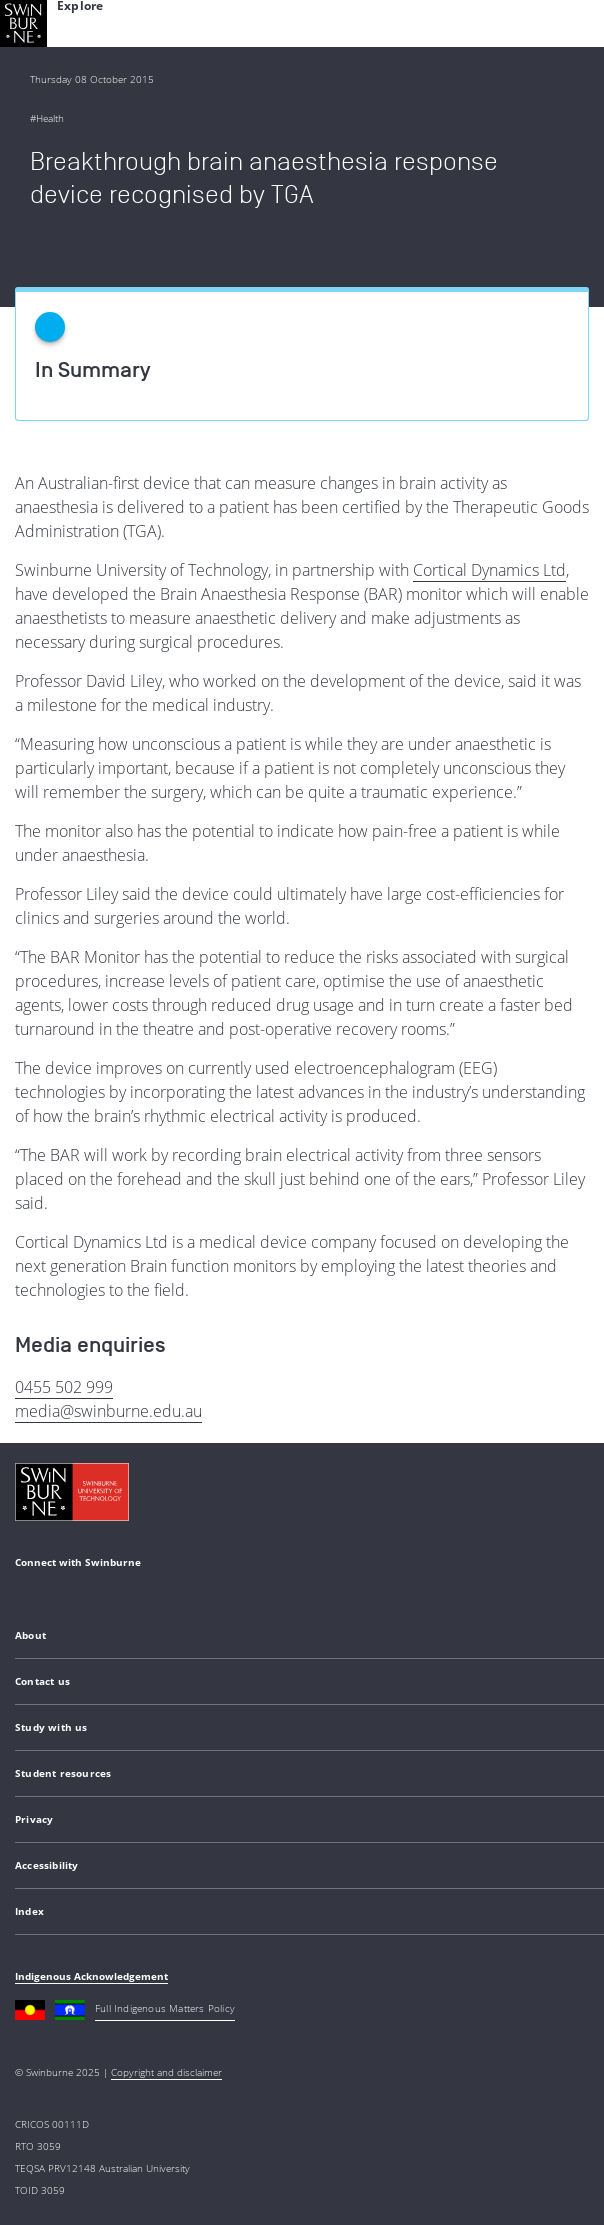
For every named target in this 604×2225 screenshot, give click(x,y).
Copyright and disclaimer (166, 2072)
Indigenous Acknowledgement (91, 1976)
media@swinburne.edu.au (108, 1411)
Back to (70, 246)
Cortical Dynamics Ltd (489, 570)
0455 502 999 (64, 1387)
